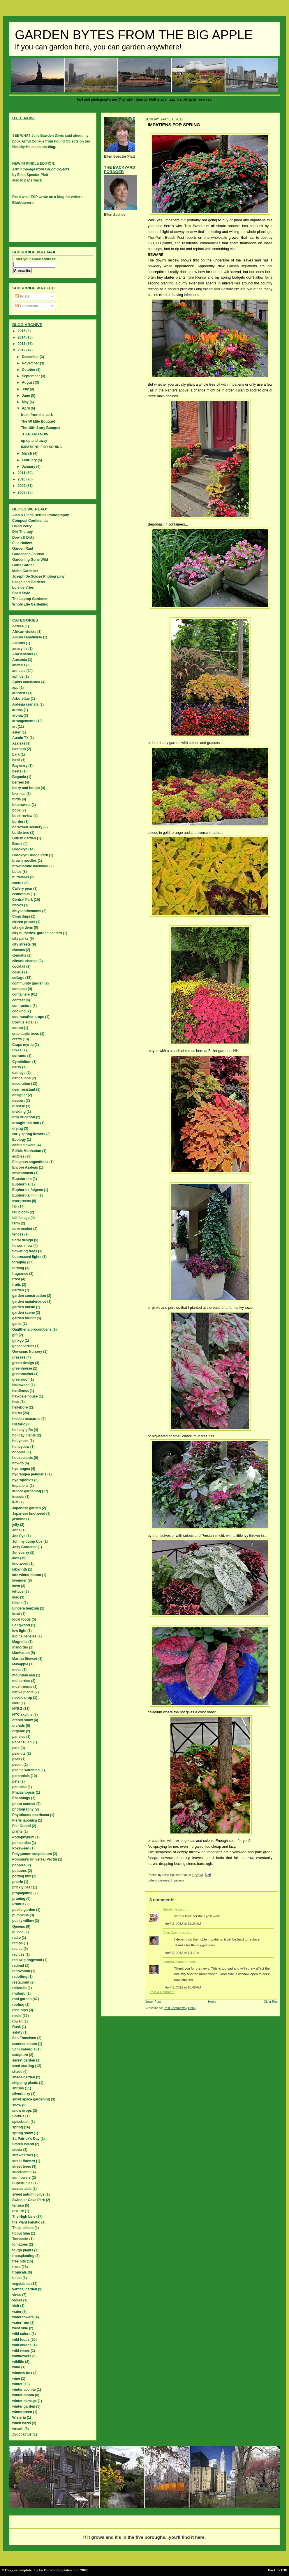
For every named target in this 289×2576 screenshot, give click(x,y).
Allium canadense (27, 637)
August (28, 382)
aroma (17, 710)
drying (17, 1128)
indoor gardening (26, 1491)
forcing (18, 1268)
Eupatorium (22, 1179)
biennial (18, 794)
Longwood (21, 1625)
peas (16, 1759)
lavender (19, 1580)
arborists (19, 693)
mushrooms (22, 1687)
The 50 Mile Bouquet (38, 421)
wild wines (21, 2351)
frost (16, 1279)
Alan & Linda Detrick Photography (40, 515)
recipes (18, 1954)
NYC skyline (22, 1714)
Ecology (19, 1139)
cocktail (18, 966)
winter (17, 2384)
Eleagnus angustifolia (30, 1162)
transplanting (23, 2256)
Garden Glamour (175, 1961)
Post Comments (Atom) (180, 2008)
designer (19, 1095)
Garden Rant (22, 548)
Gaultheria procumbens (32, 1329)
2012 (22, 350)
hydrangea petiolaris (29, 1474)
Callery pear (22, 888)
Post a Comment (162, 1992)
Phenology (21, 1798)
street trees (21, 2166)
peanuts (19, 1753)
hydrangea (21, 1469)
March (27, 453)
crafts (17, 1039)
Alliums (18, 643)
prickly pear (22, 1887)
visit (15, 2306)
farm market (22, 1229)
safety (17, 2032)
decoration (21, 1084)
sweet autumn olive (28, 2194)
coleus (17, 972)
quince (18, 1932)
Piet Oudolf (21, 1826)
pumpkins (20, 1915)
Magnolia (19, 1642)
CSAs (17, 1050)
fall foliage (20, 1218)
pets (16, 1781)
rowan (17, 2021)
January (29, 466)
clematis (19, 955)
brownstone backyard (30, 866)
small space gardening (31, 2099)
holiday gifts (22, 1430)
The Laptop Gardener (29, 599)
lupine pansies (24, 1636)
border (17, 822)
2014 (22, 337)
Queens (18, 1927)
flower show (22, 1246)
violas (17, 2300)
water (16, 2312)
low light (19, 1631)
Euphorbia (20, 1184)
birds (16, 799)
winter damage (24, 2401)
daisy (16, 1067)
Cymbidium (21, 1062)
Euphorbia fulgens (27, 1190)
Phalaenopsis (23, 1792)
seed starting (23, 2066)
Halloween (20, 1385)
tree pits (19, 2261)
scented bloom (24, 2044)
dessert (18, 1101)
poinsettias (21, 1843)
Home (212, 2001)
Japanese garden (26, 1508)
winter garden (23, 2406)
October (29, 370)
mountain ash (23, 1675)
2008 (22, 492)
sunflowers (21, 2178)
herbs (17, 1413)
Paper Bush (22, 1742)
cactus (17, 883)
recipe (17, 1949)
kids (15, 1558)
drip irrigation (23, 1117)
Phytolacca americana (30, 1815)
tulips (17, 2278)
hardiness (20, 1391)
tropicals (19, 2272)
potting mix (21, 1876)
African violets (24, 632)
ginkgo (18, 1340)
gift (15, 1335)
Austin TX (20, 738)
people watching (26, 1770)
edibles (18, 1156)
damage (18, 1073)
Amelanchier (22, 654)
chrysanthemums (26, 911)
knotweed (20, 1564)
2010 (22, 479)
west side (20, 2328)
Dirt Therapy (22, 532)
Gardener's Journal (28, 554)
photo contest (23, 1804)
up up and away (34, 441)
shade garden (23, 2077)
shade (17, 2072)
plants (17, 1831)
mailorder (20, 1647)
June (26, 396)
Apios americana (26, 682)
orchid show (22, 1720)
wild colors (21, 2334)
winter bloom (23, 2395)
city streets (21, 944)
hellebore (20, 1407)
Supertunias (22, 2183)
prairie (17, 1882)
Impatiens (177, 1880)
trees (16, 2267)
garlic (17, 1324)
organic (18, 1731)
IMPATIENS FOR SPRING (41, 447)
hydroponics (22, 1480)
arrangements (23, 721)
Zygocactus (22, 2434)
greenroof (20, 1379)
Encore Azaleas (25, 1167)
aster (16, 732)
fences (17, 1234)
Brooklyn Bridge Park (30, 855)
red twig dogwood (27, 1960)
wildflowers (21, 2356)
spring (17, 2127)
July (26, 389)
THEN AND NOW (34, 434)
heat (16, 1402)
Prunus (18, 1904)
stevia (17, 2150)
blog (51, 147)
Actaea (18, 626)
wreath (18, 2429)
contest (18, 1000)
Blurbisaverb (23, 203)
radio (16, 1938)
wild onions (21, 2345)
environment (22, 1173)
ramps (17, 1943)
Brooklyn (19, 849)
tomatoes (20, 2244)
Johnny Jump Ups (27, 1541)
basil (16, 760)
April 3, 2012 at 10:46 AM (183, 1987)
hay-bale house (25, 1396)
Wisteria (19, 2417)
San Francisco (24, 2038)
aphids (18, 676)
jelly (15, 1525)
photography (23, 1809)
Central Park (22, 900)
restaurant (20, 1982)
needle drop (22, 1698)
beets (16, 771)
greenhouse (22, 1368)
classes (18, 950)
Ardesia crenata (25, 704)
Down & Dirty (23, 537)
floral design (22, 1240)
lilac (15, 1597)
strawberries (22, 2155)
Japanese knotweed (28, 1514)
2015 (22, 331)
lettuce (18, 1591)
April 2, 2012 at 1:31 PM (182, 1952)
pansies (18, 1737)
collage (18, 978)
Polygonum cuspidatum (32, 1854)
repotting (19, 1977)
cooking (19, 1011)
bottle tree (20, 833)
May (26, 402)
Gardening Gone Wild (30, 560)
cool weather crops (28, 1017)
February (30, 460)
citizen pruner (23, 922)
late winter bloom (26, 1575)
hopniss (19, 1452)
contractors (21, 1006)
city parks (20, 939)
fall (14, 1206)
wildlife (18, 2362)
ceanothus (21, 894)
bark (16, 754)
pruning (18, 1899)
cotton (17, 1028)
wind (16, 2367)
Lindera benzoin (25, 1608)
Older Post (271, 2001)
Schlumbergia (23, 2049)
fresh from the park (37, 415)
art (14, 726)
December (31, 357)
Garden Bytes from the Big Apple (134, 35)
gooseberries (23, 1346)
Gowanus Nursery (27, 1352)
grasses (18, 1357)
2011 (22, 473)
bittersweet (21, 805)
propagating (22, 1893)
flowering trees (24, 1251)
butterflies (20, 877)
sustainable (21, 2189)
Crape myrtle (23, 1045)
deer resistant (23, 1089)
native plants (23, 1692)
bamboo (19, 749)
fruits (16, 1285)
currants (19, 1056)
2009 (22, 486)
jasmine (18, 1519)
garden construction (29, 1296)
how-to (18, 1463)
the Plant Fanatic (26, 2222)
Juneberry (20, 1552)
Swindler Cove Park (28, 2200)
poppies (19, 1865)
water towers (23, 2317)
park (16, 1748)
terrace (18, 2205)
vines (16, 2295)
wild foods (20, 2340)
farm (16, 1223)
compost (19, 989)
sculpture (20, 2055)
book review (22, 816)
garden (18, 1290)
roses (17, 2016)
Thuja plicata (23, 2228)
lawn (16, 1586)
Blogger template (18, 2570)
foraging (19, 1262)
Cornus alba (22, 1022)
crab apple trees (25, 1034)
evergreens (21, 1201)
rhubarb (18, 1993)
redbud (18, 1965)
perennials (21, 1776)
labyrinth (19, 1569)
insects (18, 1497)
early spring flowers (28, 1134)
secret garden (23, 2060)
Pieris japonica (24, 1820)
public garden (23, 1910)
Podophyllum (23, 1837)
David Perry (22, 526)
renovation (21, 1971)
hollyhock (20, 1441)
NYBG (17, 1709)
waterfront (20, 2323)
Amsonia (19, 660)
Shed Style (21, 593)
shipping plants (25, 2083)
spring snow (22, 2133)
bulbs (17, 872)
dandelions (21, 1078)
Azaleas (18, 743)
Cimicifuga (21, 916)
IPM (15, 1502)
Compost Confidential (30, 521)
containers (21, 994)
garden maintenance (29, 1301)
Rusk (16, 2027)
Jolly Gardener (24, 1547)
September (31, 376)
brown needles (24, 861)
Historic (18, 1424)
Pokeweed (20, 1848)
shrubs (18, 2088)
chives (17, 905)
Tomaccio (20, 2239)
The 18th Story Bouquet (40, 428)
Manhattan (21, 1653)
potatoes (19, 1871)
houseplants (22, 1458)
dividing (19, 1112)
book (16, 810)
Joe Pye (18, 1536)
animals (18, 665)
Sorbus (18, 2116)
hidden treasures (26, 1419)
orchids (18, 1726)
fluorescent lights (26, 1257)
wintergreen (22, 2412)
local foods (21, 1619)
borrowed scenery (27, 827)
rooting (18, 2004)
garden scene (23, 1313)
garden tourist (24, 1318)
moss (16, 1670)
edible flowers (24, 1145)
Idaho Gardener (25, 571)
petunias (19, 1787)
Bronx (17, 844)
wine (16, 2378)
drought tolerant (25, 1123)
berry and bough (26, 788)
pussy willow (23, 1921)
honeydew (20, 1447)
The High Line (23, 2216)
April (26, 408)
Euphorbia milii (25, 1195)
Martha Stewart (24, 1659)
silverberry (21, 2094)
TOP (284, 2570)
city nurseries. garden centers (37, 933)
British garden (24, 838)
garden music (23, 1307)
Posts (22, 296)
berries (18, 782)
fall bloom (20, 1212)
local (16, 1614)
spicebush (20, 2122)
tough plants (22, 2250)
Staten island (23, 2144)
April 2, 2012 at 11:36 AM (183, 1923)
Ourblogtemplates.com (62, 2570)
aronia (17, 715)
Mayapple (20, 1664)
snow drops (22, 2111)
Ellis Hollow (22, 543)
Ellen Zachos (172, 1932)
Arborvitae (21, 699)
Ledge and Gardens (28, 582)
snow (16, 2105)
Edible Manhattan (26, 1151)
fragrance (20, 1274)
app (15, 688)
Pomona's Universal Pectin (34, 1859)
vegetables (21, 2284)
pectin (17, 1765)
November (31, 363)
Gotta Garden (23, 565)
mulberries (21, 1681)
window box (22, 2373)
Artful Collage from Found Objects (40, 169)
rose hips (20, 2010)
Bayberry (19, 766)
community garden (27, 983)
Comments (26, 306)
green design (23, 1363)
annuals (18, 671)
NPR (16, 1703)
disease (163, 1880)
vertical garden (24, 2289)
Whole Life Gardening (30, 604)
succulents (21, 2172)
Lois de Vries (23, 587)
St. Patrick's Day (26, 2139)
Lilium (17, 1603)
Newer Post (153, 2001)
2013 (22, 344)
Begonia (19, 777)
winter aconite (24, 2390)
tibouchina (21, 2233)
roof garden (22, 1999)
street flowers (23, 2161)
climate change (25, 961)
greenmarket (22, 1374)
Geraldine (170, 1909)
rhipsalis (19, 1988)
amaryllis (19, 649)
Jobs (16, 1530)
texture (18, 2211)
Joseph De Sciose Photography (38, 576)
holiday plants (24, 1435)
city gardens (22, 927)
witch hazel (21, 2423)
